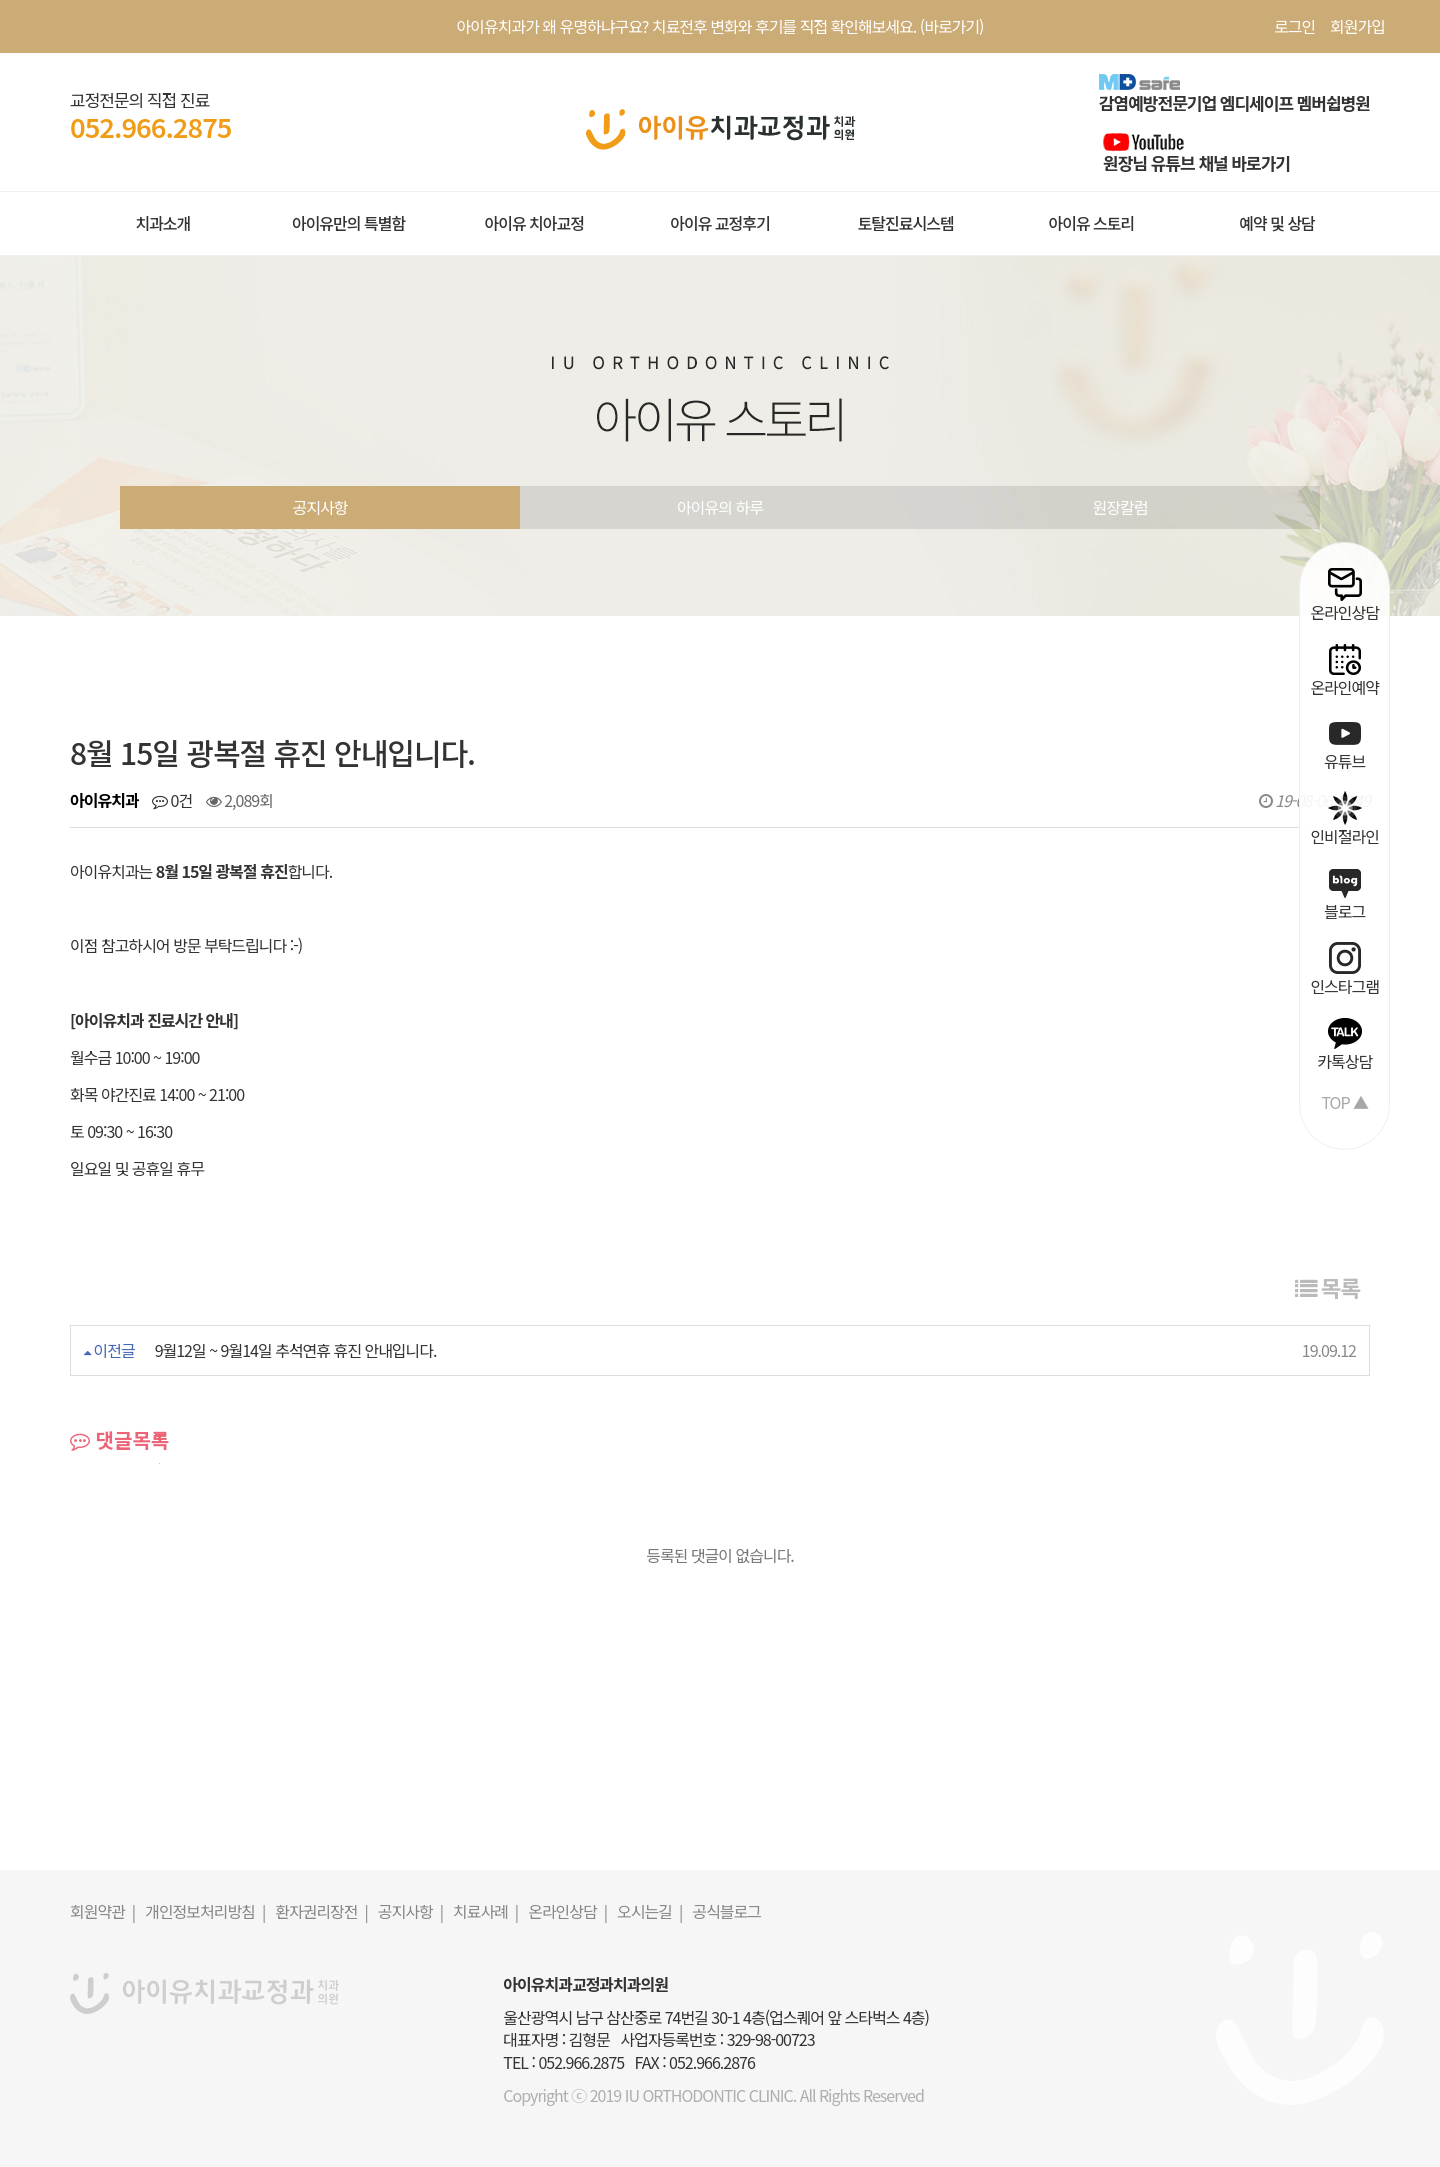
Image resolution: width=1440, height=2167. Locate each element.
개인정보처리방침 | (205, 1911)
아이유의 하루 (720, 507)
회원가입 (1357, 26)
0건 (172, 800)
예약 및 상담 (1277, 223)
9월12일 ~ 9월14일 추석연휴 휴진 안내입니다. (296, 1350)
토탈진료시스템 (906, 223)
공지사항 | (410, 1911)
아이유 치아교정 (534, 223)
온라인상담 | (567, 1911)
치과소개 (162, 223)
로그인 (1294, 26)
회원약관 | (102, 1911)
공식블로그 (726, 1911)
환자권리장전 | (321, 1911)
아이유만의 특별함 (348, 223)
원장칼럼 (1120, 507)
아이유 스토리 (1091, 223)
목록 (1327, 1287)
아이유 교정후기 (720, 223)
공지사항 (320, 507)
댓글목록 (119, 1440)
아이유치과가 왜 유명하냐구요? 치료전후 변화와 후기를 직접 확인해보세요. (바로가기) (720, 26)
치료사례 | (485, 1911)
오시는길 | (649, 1911)
